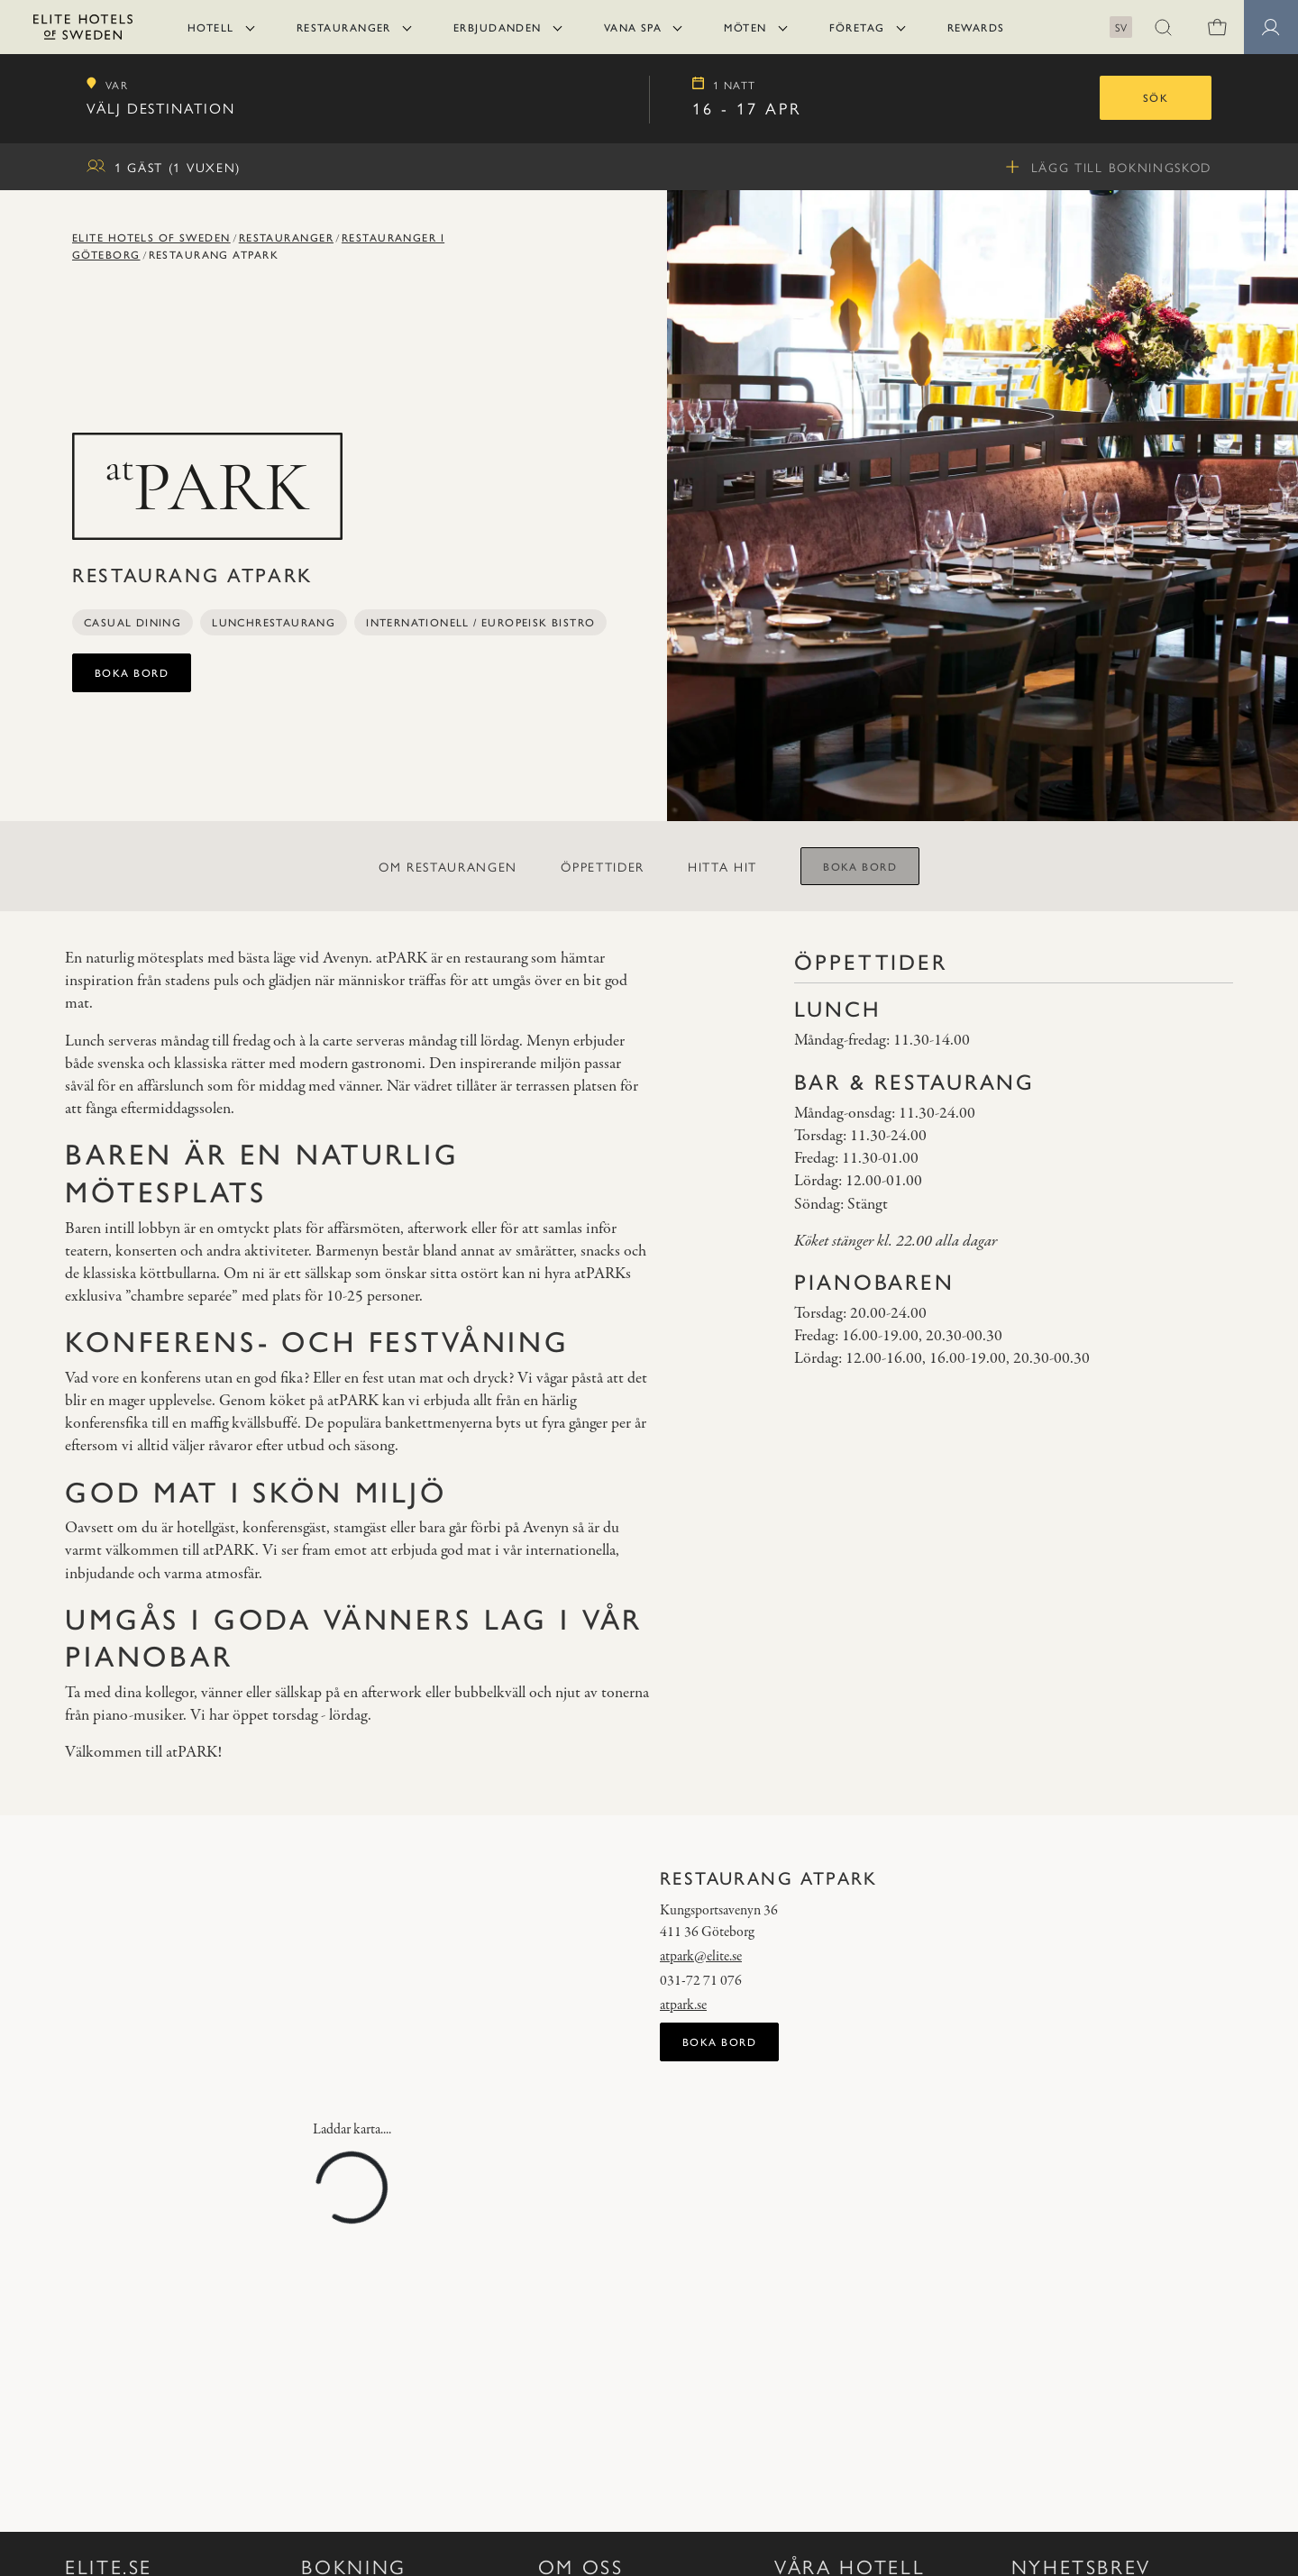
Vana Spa (633, 27)
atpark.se (683, 2005)
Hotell (210, 27)
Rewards (976, 27)
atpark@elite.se (701, 1957)
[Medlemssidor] (1271, 27)
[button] (1163, 27)
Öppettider (602, 866)
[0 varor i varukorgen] (1217, 27)
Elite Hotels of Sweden (151, 237)
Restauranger (344, 27)
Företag (857, 27)
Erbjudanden (497, 27)
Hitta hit (722, 866)
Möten (745, 27)
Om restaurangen (448, 866)
